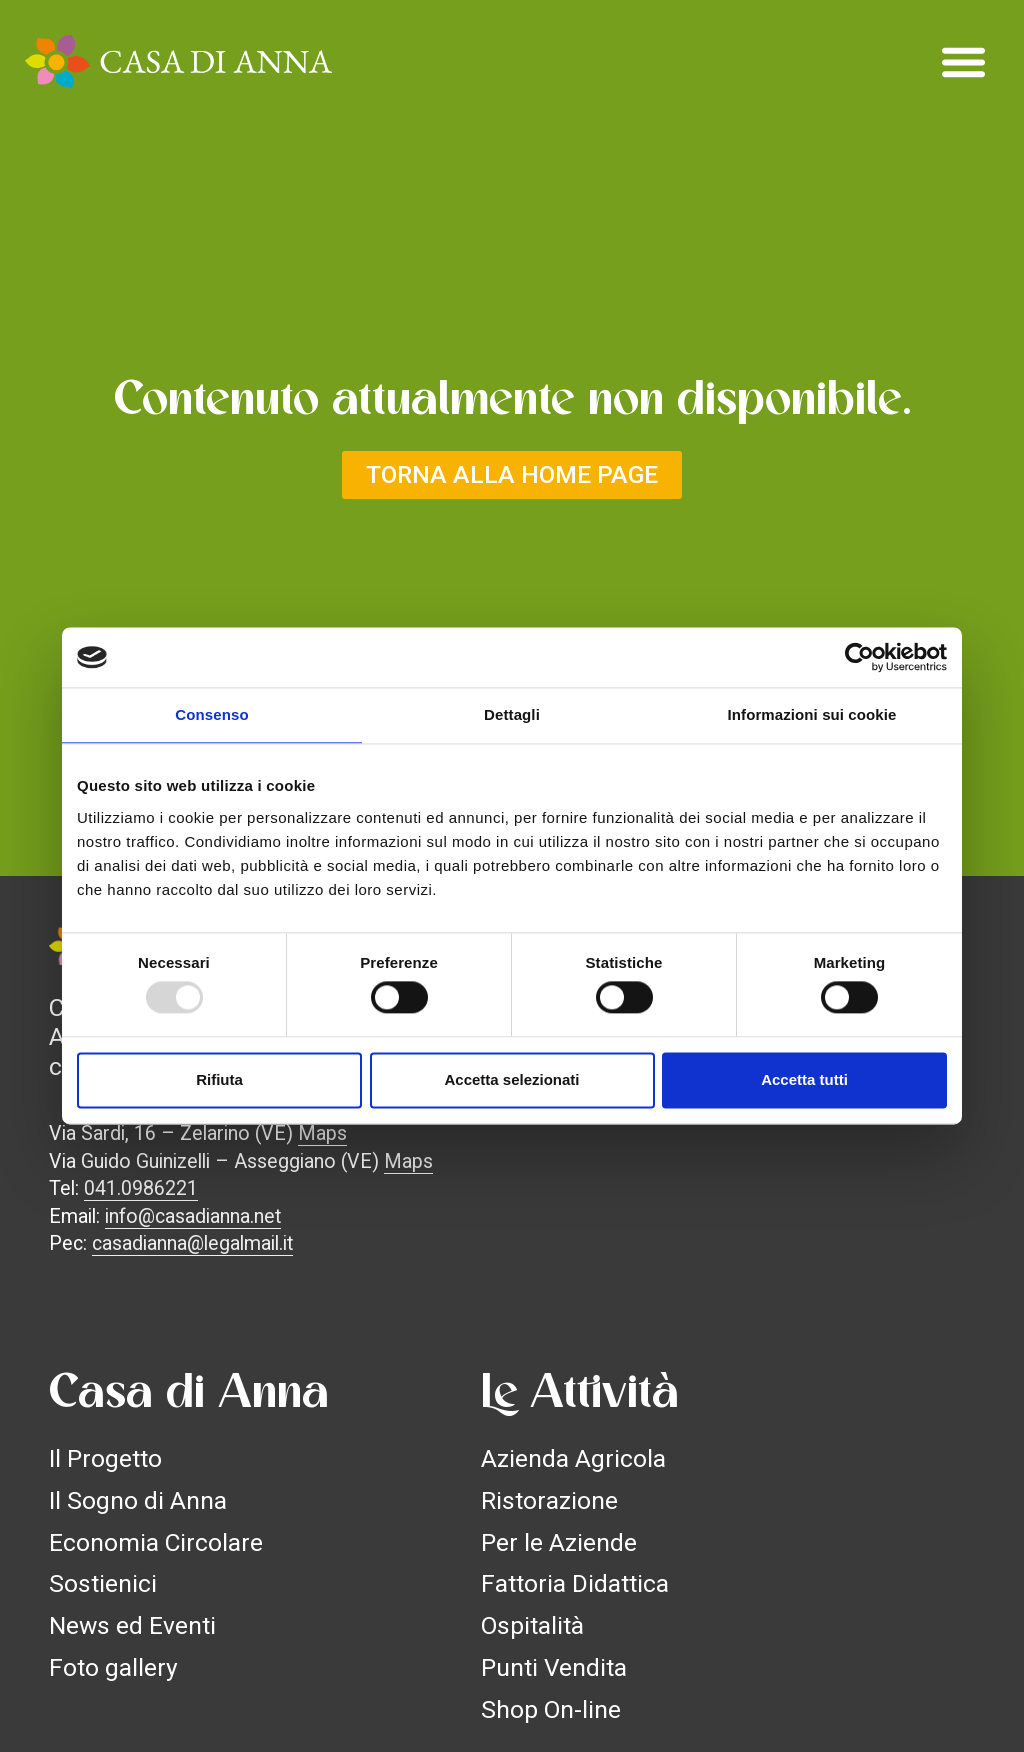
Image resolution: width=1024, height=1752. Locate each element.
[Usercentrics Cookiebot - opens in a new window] (859, 657)
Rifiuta (219, 1079)
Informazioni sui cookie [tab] (812, 714)
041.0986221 (141, 1188)
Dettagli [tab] (512, 714)
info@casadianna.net (193, 1216)
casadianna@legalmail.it (192, 1243)
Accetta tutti (804, 1079)
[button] (964, 62)
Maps (322, 1133)
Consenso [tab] (211, 714)
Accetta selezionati (511, 1079)
